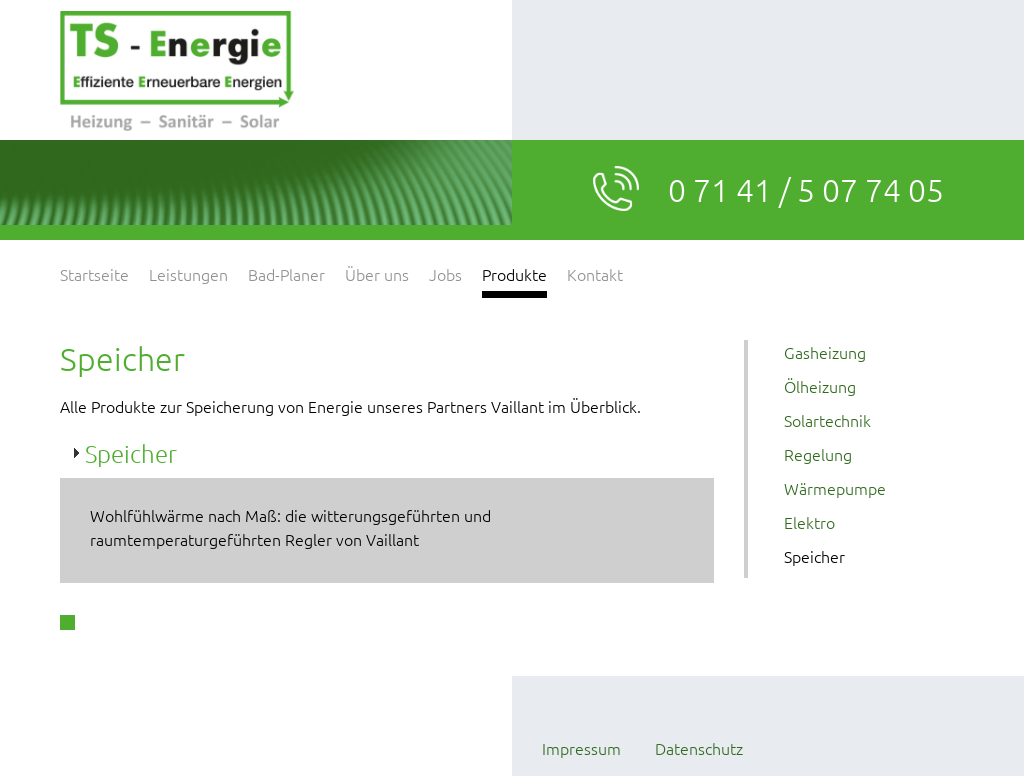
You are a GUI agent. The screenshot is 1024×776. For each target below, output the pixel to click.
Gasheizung (825, 352)
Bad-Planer (286, 274)
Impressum (581, 748)
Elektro (809, 522)
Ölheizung (820, 386)
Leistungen (188, 274)
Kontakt (595, 274)
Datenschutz (699, 748)
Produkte (514, 274)
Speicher (814, 556)
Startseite (94, 274)
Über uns (377, 274)
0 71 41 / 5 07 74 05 (806, 190)
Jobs (445, 274)
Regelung (818, 454)
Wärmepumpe (835, 488)
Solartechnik (827, 420)
